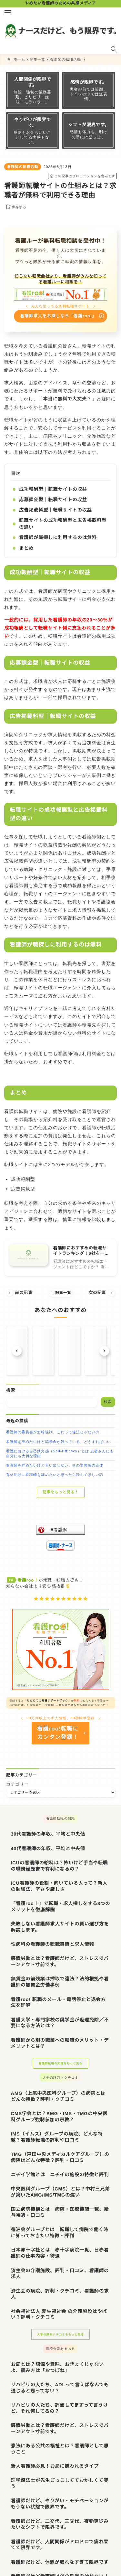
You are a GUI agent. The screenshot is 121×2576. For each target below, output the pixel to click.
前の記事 (19, 1293)
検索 (10, 1390)
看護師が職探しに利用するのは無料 (58, 537)
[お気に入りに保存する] (15, 207)
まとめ (26, 548)
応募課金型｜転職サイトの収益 (53, 500)
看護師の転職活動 (22, 167)
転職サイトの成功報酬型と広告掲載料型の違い (62, 524)
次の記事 (101, 1293)
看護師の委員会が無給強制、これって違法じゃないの (52, 1432)
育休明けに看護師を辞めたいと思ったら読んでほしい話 (54, 1475)
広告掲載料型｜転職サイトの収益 (55, 510)
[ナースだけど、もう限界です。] (60, 30)
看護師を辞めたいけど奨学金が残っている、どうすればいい (58, 1442)
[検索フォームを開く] (114, 49)
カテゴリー (17, 1784)
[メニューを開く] (7, 12)
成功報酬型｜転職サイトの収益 (53, 489)
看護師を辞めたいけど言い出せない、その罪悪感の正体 (54, 1465)
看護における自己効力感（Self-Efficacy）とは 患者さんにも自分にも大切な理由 (60, 1453)
